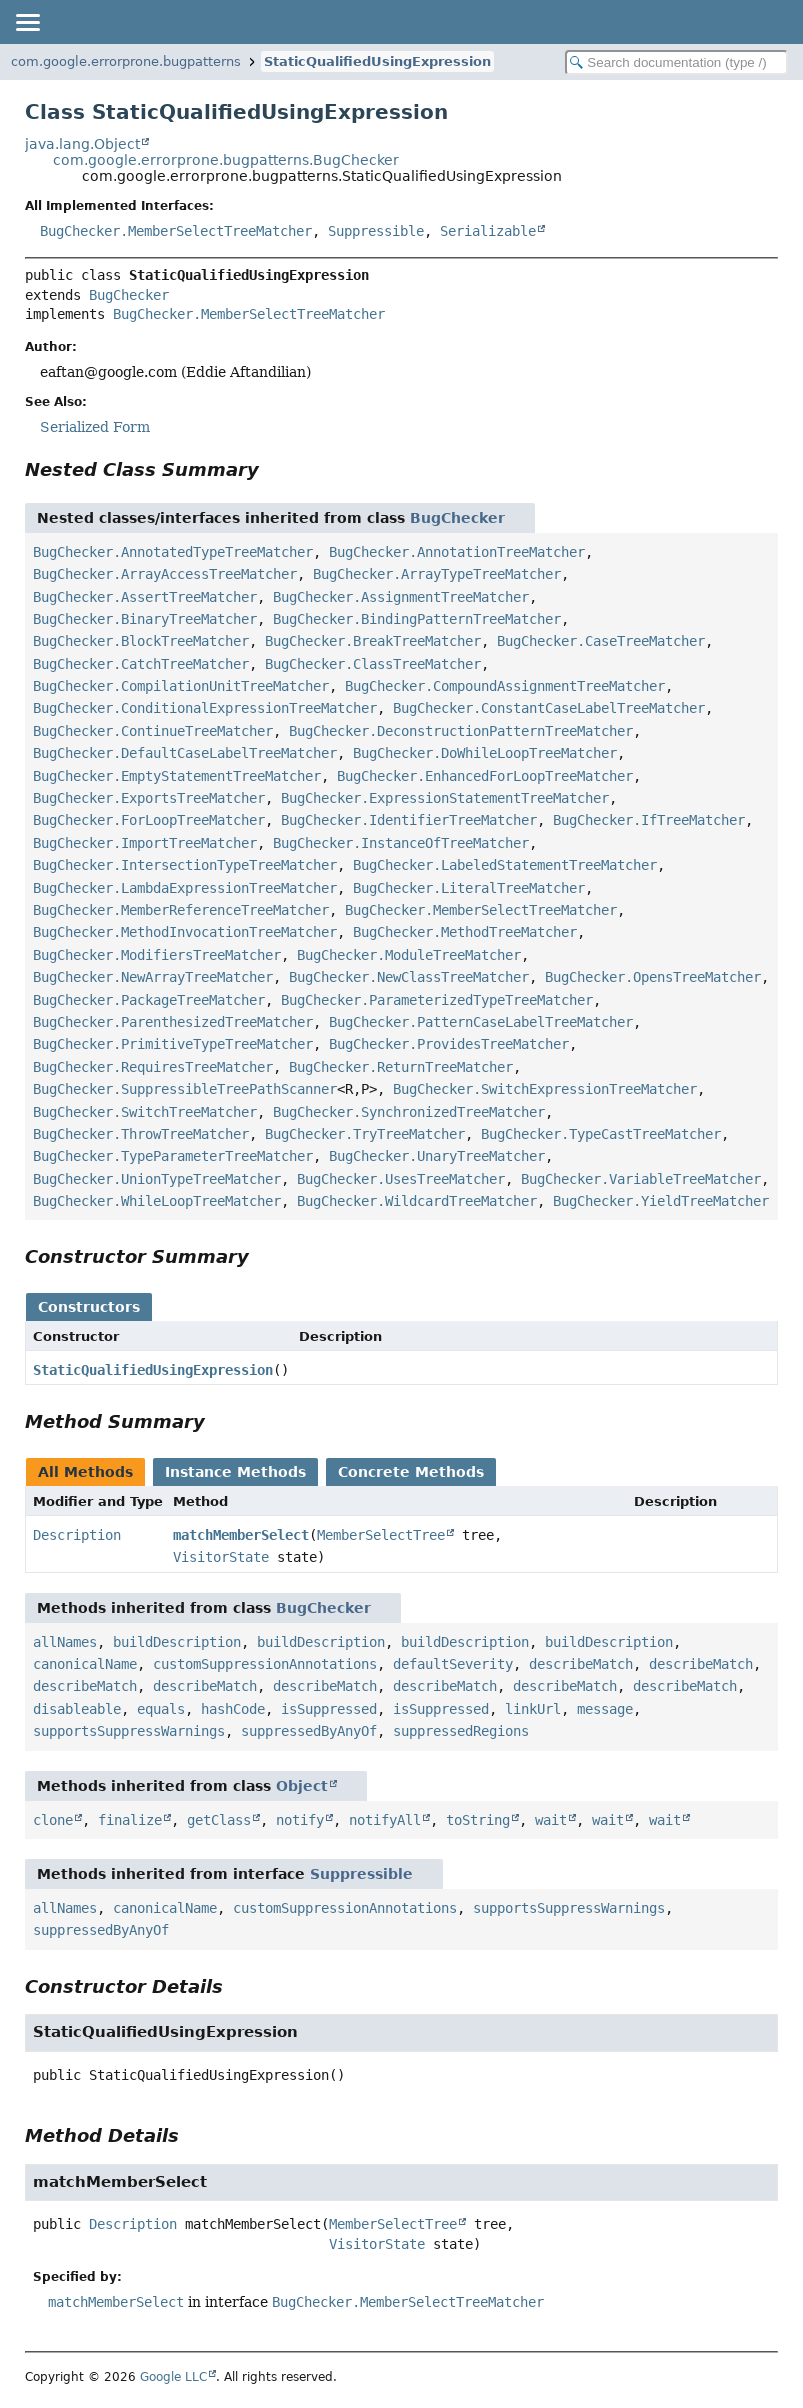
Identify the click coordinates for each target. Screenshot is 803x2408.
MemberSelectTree (381, 1535)
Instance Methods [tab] (235, 1472)
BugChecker (129, 295)
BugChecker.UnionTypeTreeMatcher (157, 1179)
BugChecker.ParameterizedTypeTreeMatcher (437, 1000)
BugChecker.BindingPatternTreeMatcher (417, 619)
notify (300, 1820)
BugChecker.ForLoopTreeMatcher (149, 820)
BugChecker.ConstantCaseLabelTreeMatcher (549, 708)
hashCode (233, 1709)
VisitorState (221, 1557)
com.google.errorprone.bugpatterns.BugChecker (226, 160)
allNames (65, 1642)
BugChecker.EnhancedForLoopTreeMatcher (485, 776)
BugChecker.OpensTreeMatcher (653, 977)
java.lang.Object (82, 144)
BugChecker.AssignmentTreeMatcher (401, 597)
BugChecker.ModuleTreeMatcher (409, 955)
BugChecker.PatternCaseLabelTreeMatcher (481, 1022)
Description (77, 1535)
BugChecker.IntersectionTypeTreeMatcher (185, 865)
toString (478, 1820)
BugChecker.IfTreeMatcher (649, 820)
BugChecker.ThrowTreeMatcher (141, 1134)
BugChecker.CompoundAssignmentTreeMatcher (505, 686)
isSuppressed (329, 1709)
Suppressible (376, 231)
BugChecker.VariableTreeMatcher (641, 1179)
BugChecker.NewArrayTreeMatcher (153, 977)
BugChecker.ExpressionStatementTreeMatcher (445, 798)
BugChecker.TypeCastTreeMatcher (601, 1134)
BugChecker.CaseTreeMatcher (601, 641)
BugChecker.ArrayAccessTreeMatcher (165, 574)
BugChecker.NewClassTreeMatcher (409, 977)
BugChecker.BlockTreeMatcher (141, 641)
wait (551, 1820)
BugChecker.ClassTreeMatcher (373, 664)
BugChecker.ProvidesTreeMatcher (449, 1044)
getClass (219, 1820)
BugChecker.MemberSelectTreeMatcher (176, 231)
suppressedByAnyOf (309, 1731)
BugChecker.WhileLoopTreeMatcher (157, 1201)
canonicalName (85, 1664)
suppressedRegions (461, 1731)
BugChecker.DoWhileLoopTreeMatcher (485, 753)
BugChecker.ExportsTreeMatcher (149, 798)
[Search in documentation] (676, 62)
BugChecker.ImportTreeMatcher (145, 843)
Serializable (488, 231)
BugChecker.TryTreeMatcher (365, 1134)
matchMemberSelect (241, 1535)
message (605, 1709)
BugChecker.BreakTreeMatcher (373, 641)
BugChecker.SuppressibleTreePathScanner (185, 1089)
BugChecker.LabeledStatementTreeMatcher (505, 865)
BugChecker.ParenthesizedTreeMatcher (173, 1022)
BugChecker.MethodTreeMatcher (465, 932)
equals (161, 1709)
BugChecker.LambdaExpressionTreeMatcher (185, 888)
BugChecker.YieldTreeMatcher (661, 1201)
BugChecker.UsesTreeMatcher (401, 1179)
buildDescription (177, 1642)
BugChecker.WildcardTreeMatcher (417, 1201)
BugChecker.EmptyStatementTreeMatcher (177, 776)
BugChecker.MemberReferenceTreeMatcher (181, 910)
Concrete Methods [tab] (411, 1472)
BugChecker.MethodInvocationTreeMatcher (185, 932)
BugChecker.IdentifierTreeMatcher (409, 820)
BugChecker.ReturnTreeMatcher (401, 1067)
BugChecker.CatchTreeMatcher (141, 664)
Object (302, 1786)
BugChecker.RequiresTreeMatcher (153, 1067)
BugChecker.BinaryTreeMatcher (145, 619)
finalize (130, 1820)
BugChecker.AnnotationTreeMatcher (457, 552)
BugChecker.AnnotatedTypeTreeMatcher (173, 552)
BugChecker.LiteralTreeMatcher (469, 888)
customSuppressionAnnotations (265, 1664)
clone (53, 1820)
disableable (77, 1709)
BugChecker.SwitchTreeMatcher (145, 1112)
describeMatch (581, 1664)
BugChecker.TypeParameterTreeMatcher (173, 1156)
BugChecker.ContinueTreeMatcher (153, 731)
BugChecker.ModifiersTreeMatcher (157, 955)
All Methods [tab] (85, 1472)
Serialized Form (95, 427)
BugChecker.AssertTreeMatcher (145, 597)
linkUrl (533, 1709)
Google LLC (173, 2377)
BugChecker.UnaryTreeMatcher (437, 1156)
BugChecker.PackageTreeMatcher (149, 1000)
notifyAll (385, 1820)
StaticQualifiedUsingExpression (377, 61)
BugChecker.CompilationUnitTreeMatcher (181, 686)
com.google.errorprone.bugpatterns (126, 61)
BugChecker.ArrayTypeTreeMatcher (437, 574)
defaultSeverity (453, 1664)
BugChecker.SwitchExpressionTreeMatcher (545, 1089)
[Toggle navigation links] (27, 22)
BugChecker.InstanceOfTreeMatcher (401, 843)
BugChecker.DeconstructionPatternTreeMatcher (461, 731)
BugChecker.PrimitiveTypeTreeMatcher (173, 1044)
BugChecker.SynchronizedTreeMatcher (409, 1112)
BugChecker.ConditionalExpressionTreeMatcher (205, 708)
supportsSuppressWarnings (129, 1731)
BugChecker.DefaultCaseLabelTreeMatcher (185, 753)
